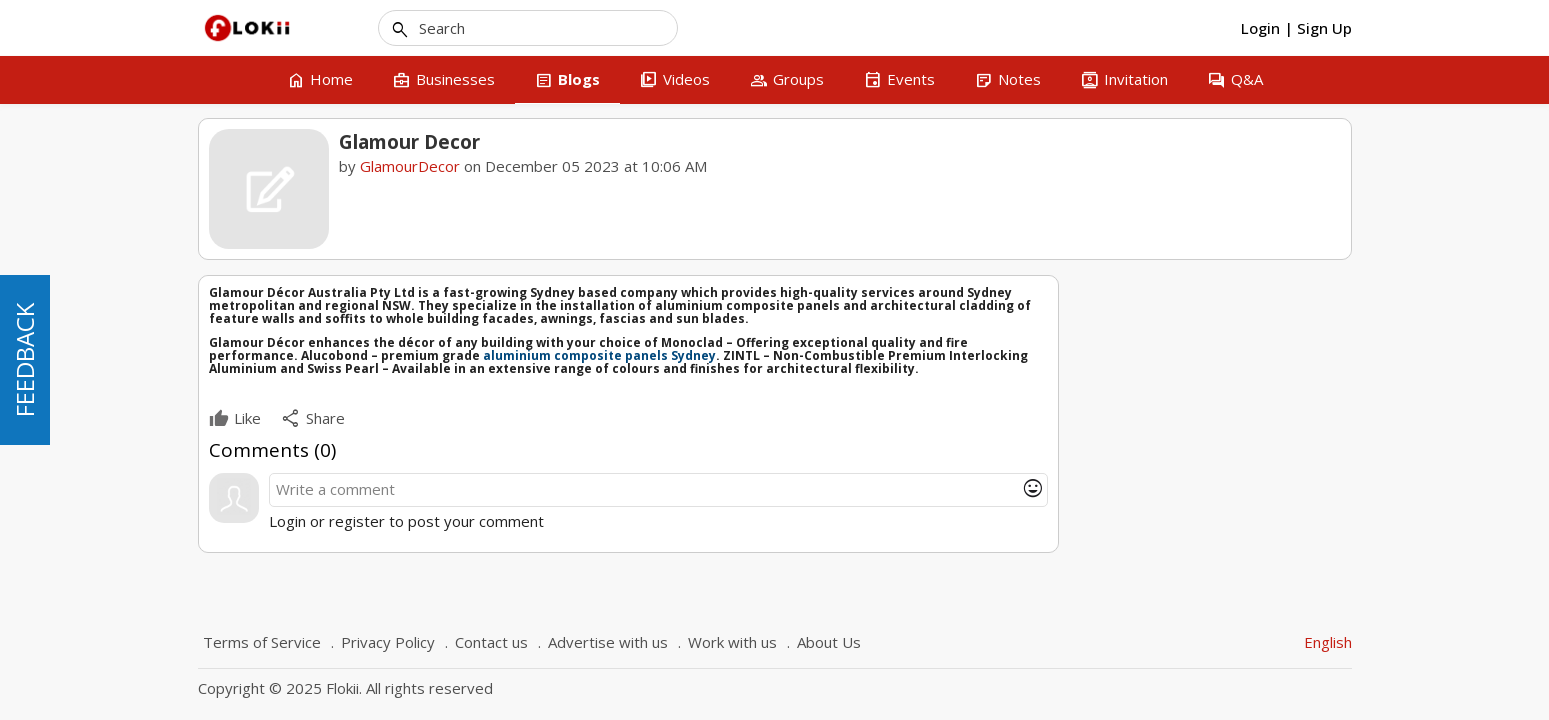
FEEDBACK (24, 360)
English (1328, 642)
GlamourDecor (410, 166)
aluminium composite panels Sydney (599, 355)
